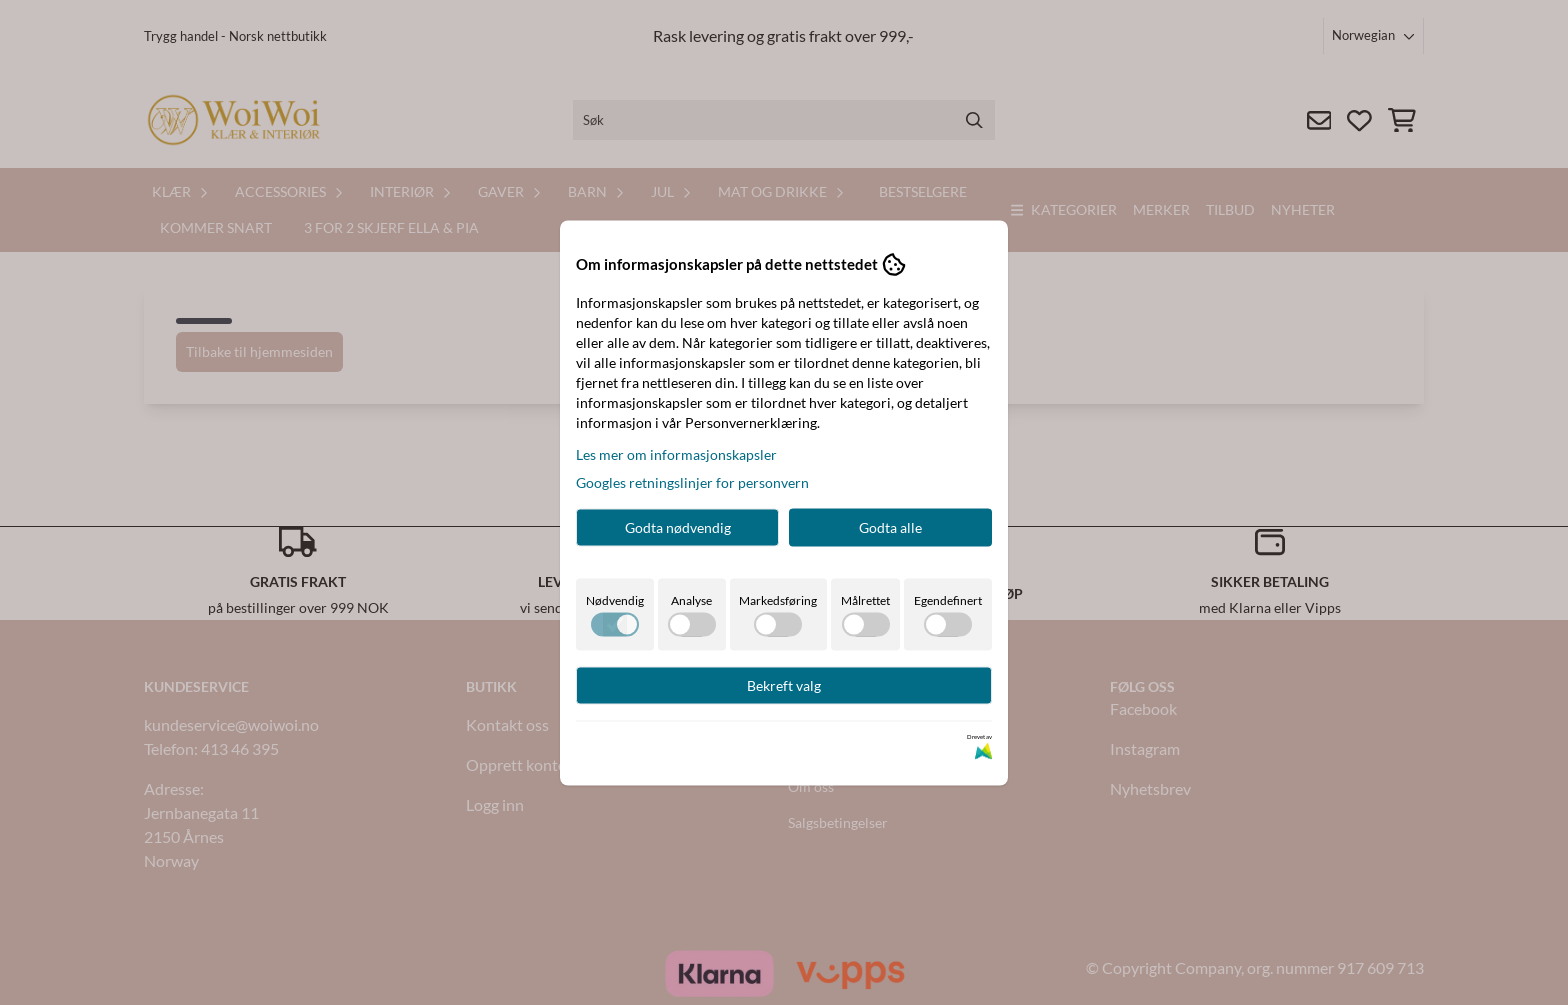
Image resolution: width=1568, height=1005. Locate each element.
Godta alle (890, 526)
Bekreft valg (784, 684)
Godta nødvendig (678, 526)
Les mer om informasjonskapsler (676, 453)
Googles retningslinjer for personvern (692, 481)
